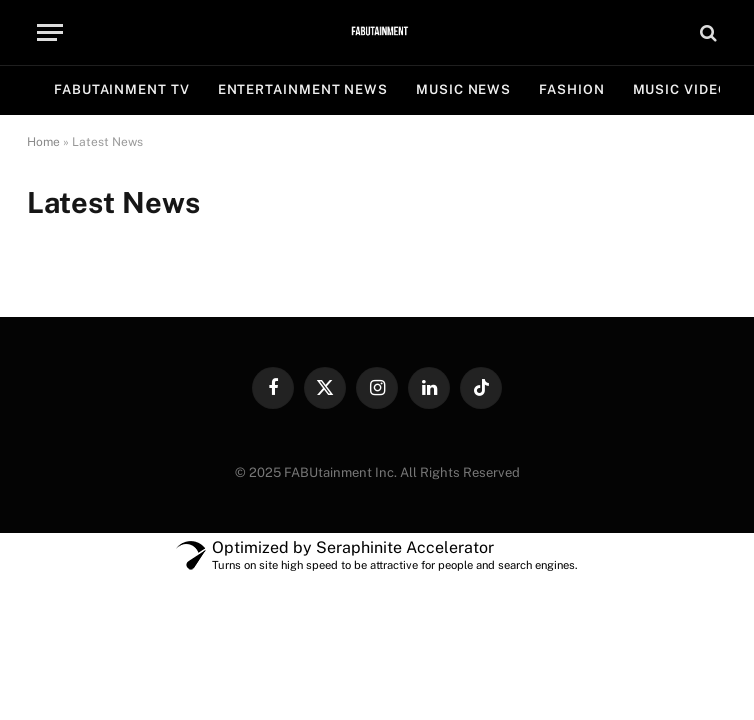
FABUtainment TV (122, 89)
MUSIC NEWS (463, 89)
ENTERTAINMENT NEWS (303, 89)
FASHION (571, 89)
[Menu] (50, 32)
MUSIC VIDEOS (686, 89)
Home (43, 142)
